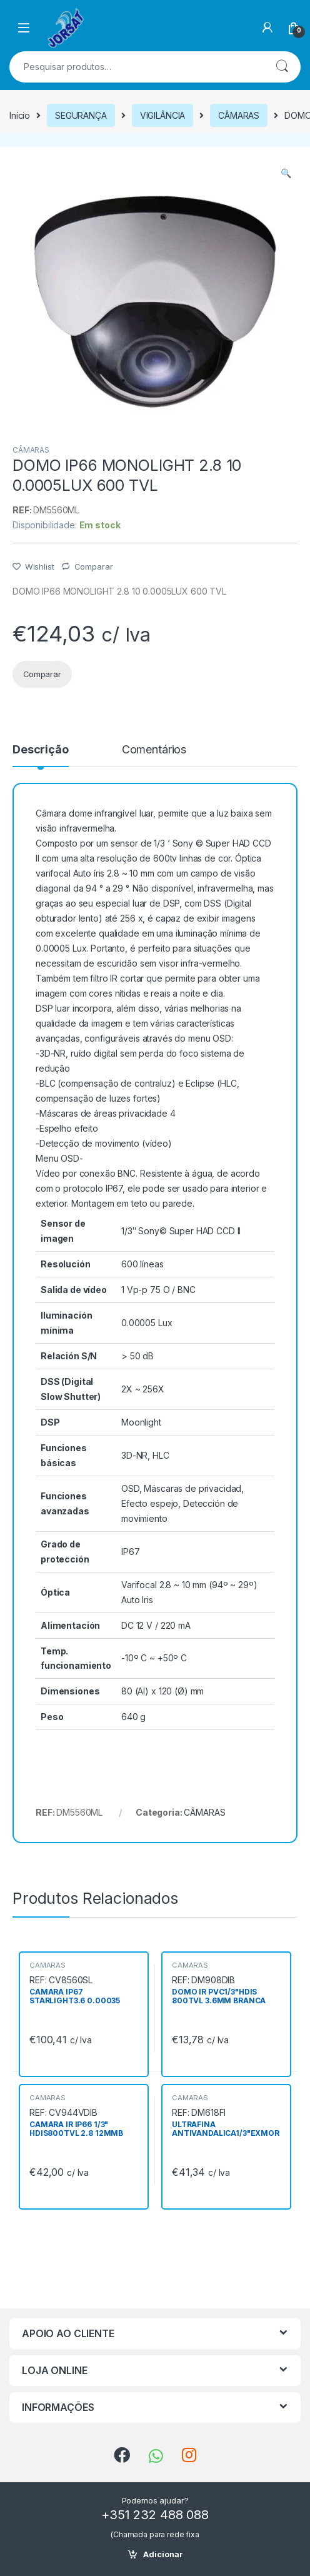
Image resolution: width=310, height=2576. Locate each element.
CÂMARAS (238, 115)
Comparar (93, 566)
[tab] (40, 755)
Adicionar (163, 2554)
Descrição (40, 750)
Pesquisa (281, 67)
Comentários (154, 750)
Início (19, 115)
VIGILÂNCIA (163, 115)
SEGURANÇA (81, 115)
